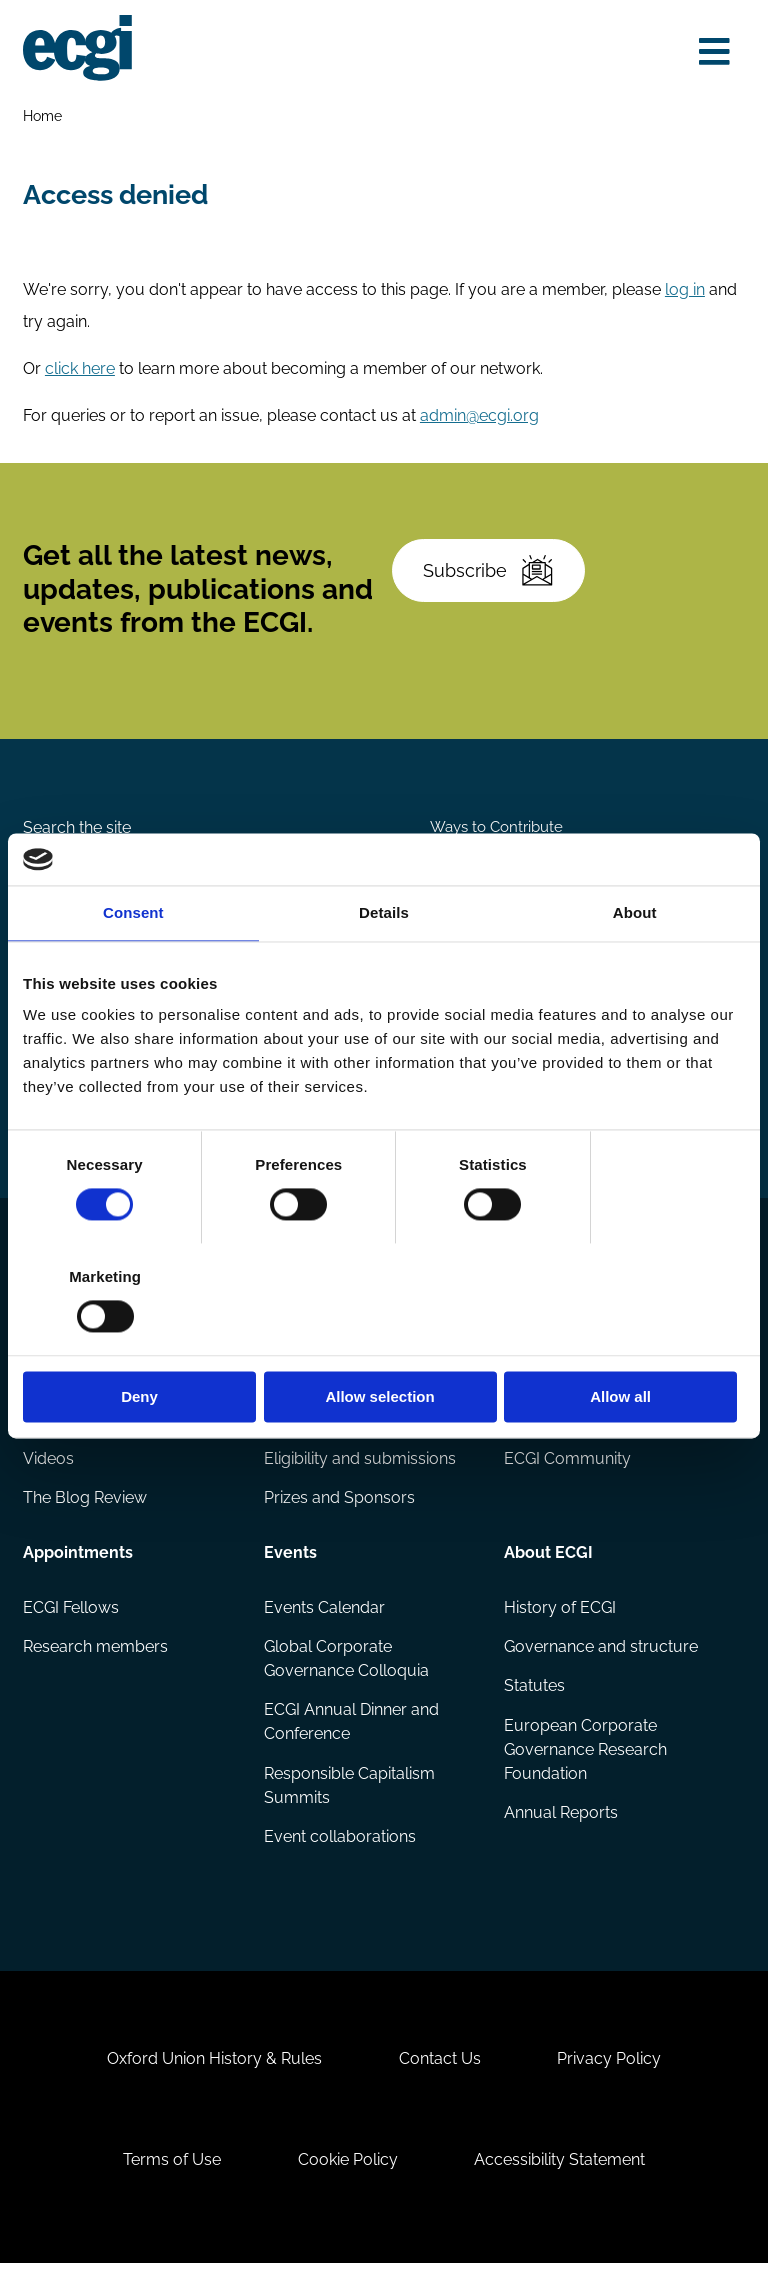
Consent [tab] (133, 968)
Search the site (77, 829)
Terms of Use (172, 2165)
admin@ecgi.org (479, 416)
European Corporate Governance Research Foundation (585, 1754)
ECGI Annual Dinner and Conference (351, 1726)
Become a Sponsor (657, 882)
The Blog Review (85, 1502)
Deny (140, 1340)
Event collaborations (340, 1841)
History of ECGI (560, 1611)
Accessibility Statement (559, 2165)
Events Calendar (324, 1611)
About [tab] (635, 968)
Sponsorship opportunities (601, 1423)
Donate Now (492, 882)
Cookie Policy (348, 2165)
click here (80, 369)
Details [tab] (384, 968)
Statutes (534, 1690)
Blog (40, 1384)
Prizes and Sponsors (339, 1502)
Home (42, 115)
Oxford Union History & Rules (214, 2065)
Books (46, 1423)
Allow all (627, 1340)
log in (685, 290)
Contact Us (440, 2065)
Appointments (78, 1557)
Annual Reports (561, 1817)
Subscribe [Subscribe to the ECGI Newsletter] (488, 572)
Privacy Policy (609, 2065)
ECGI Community (567, 1463)
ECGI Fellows (71, 1611)
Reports (293, 1384)
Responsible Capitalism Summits (349, 1790)
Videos (48, 1463)
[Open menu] (714, 52)
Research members (95, 1651)
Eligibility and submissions (360, 1463)
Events (290, 1557)
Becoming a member (582, 1384)
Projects (294, 1423)
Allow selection (383, 1340)
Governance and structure (601, 1651)
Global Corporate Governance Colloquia (346, 1663)
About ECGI (548, 1557)
